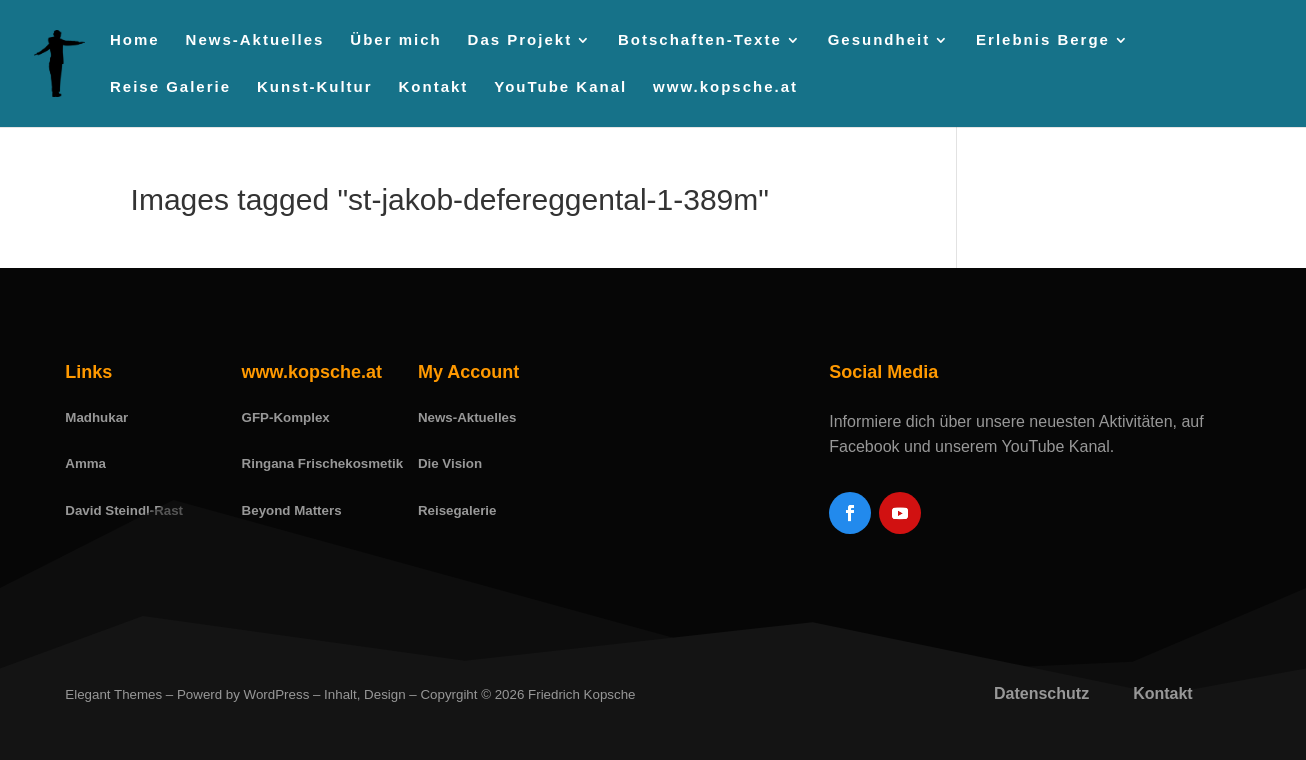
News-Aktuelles (255, 40)
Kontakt (434, 87)
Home (135, 40)
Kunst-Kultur (315, 87)
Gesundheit (879, 40)
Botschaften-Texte (700, 40)
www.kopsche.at (725, 87)
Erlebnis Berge (1043, 40)
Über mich (395, 40)
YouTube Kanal (560, 87)
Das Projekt (520, 40)
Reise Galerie (170, 87)
